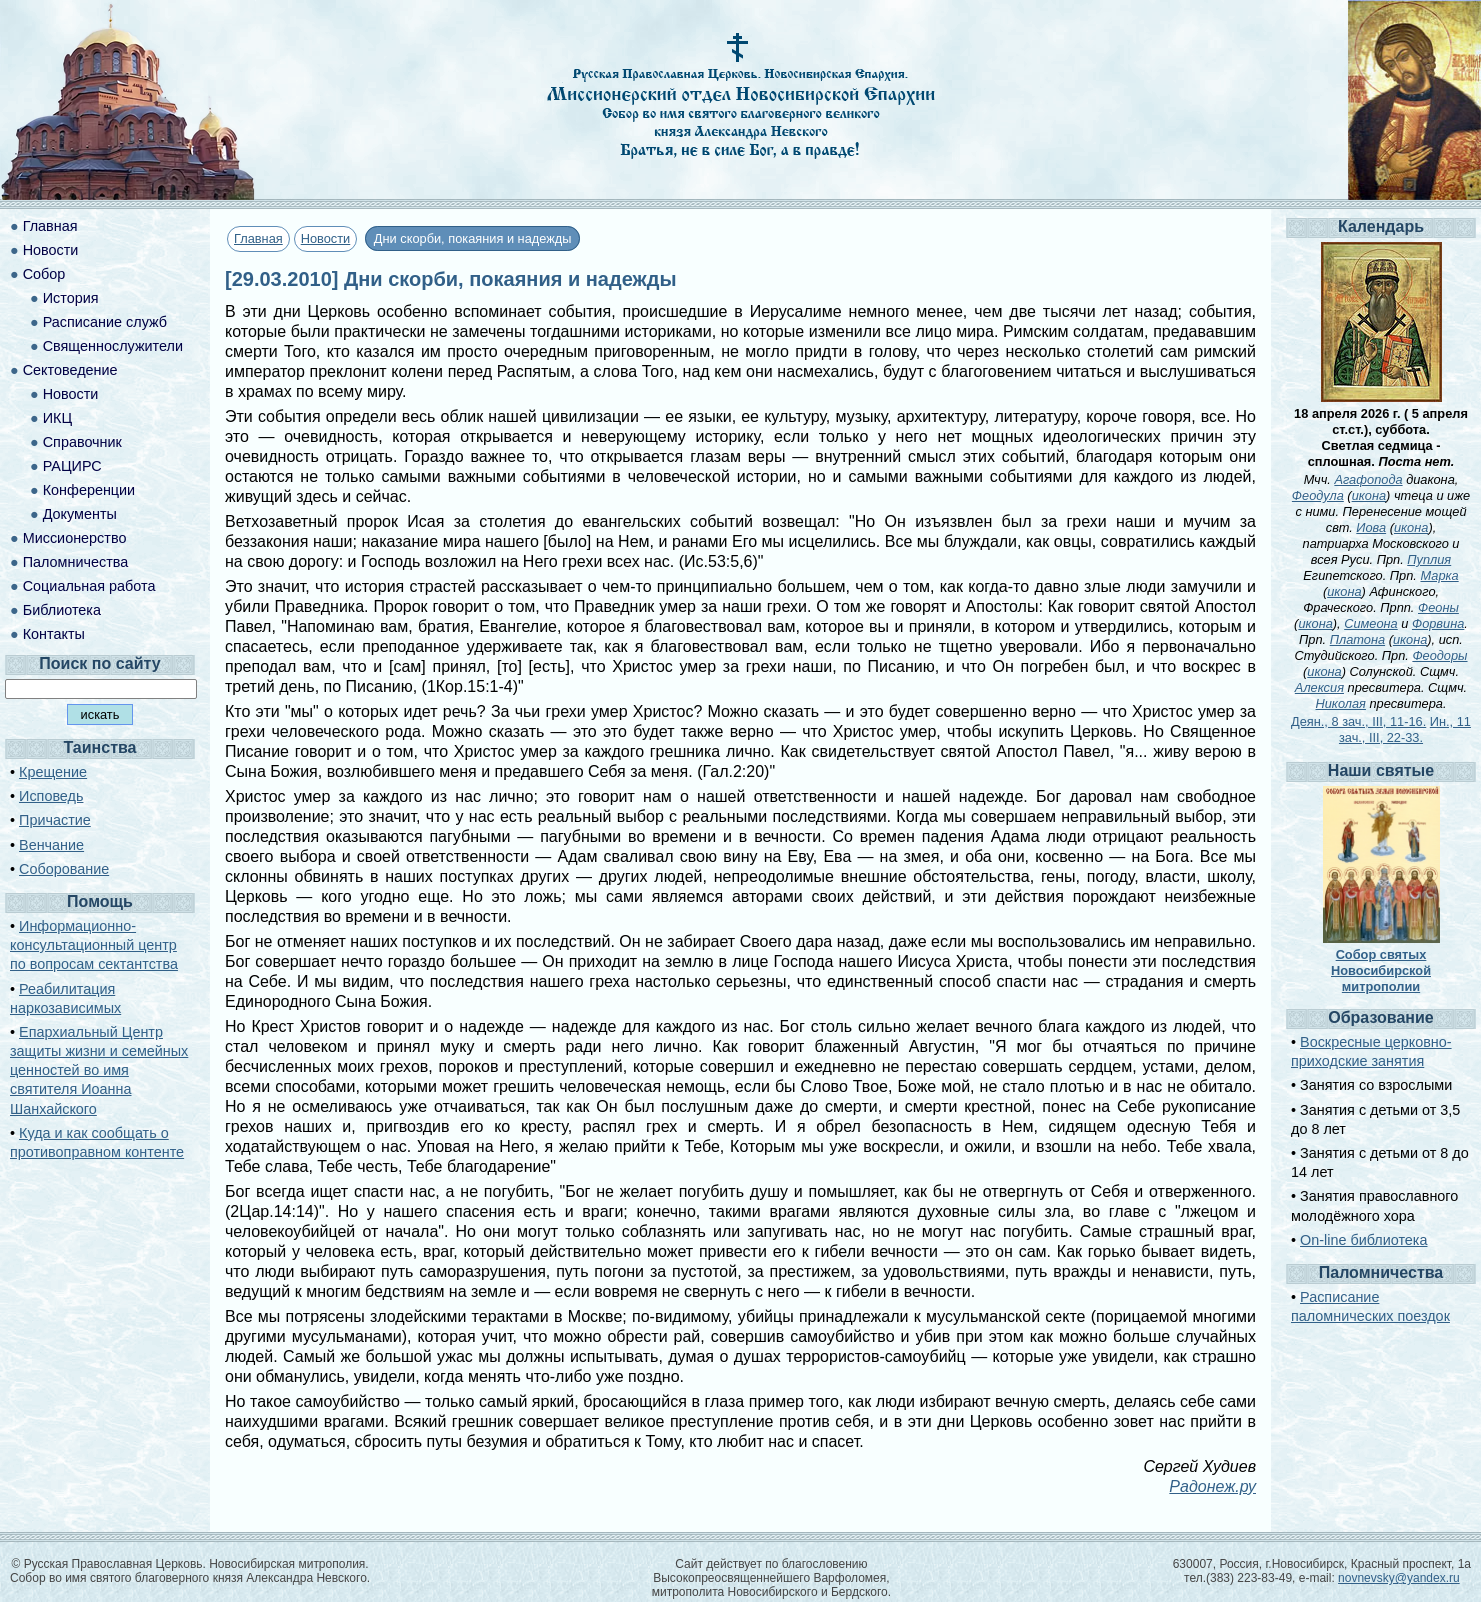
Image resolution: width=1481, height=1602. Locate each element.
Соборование (64, 869)
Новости (326, 238)
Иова (1371, 527)
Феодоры (1439, 655)
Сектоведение (70, 370)
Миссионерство (75, 538)
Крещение (53, 772)
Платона (1357, 639)
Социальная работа (89, 586)
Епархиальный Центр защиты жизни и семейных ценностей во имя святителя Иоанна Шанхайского (99, 1070)
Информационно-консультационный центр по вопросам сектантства (94, 945)
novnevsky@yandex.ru (1399, 1578)
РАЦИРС (72, 466)
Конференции (89, 490)
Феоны (1438, 607)
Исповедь (51, 796)
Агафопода (1368, 479)
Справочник (82, 442)
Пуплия (1429, 559)
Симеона (1371, 623)
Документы (80, 514)
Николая (1341, 703)
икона (1369, 495)
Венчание (51, 845)
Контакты (54, 634)
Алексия (1319, 687)
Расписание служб (105, 322)
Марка (1439, 575)
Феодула (1318, 495)
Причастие (55, 820)
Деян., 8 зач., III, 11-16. (1358, 721)
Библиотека (62, 610)
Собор (44, 274)
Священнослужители (113, 346)
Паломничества (76, 562)
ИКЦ (57, 418)
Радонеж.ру (1212, 1486)
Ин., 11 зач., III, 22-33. (1405, 729)
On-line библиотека (1363, 1240)
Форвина (1438, 623)
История (71, 298)
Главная (258, 238)
